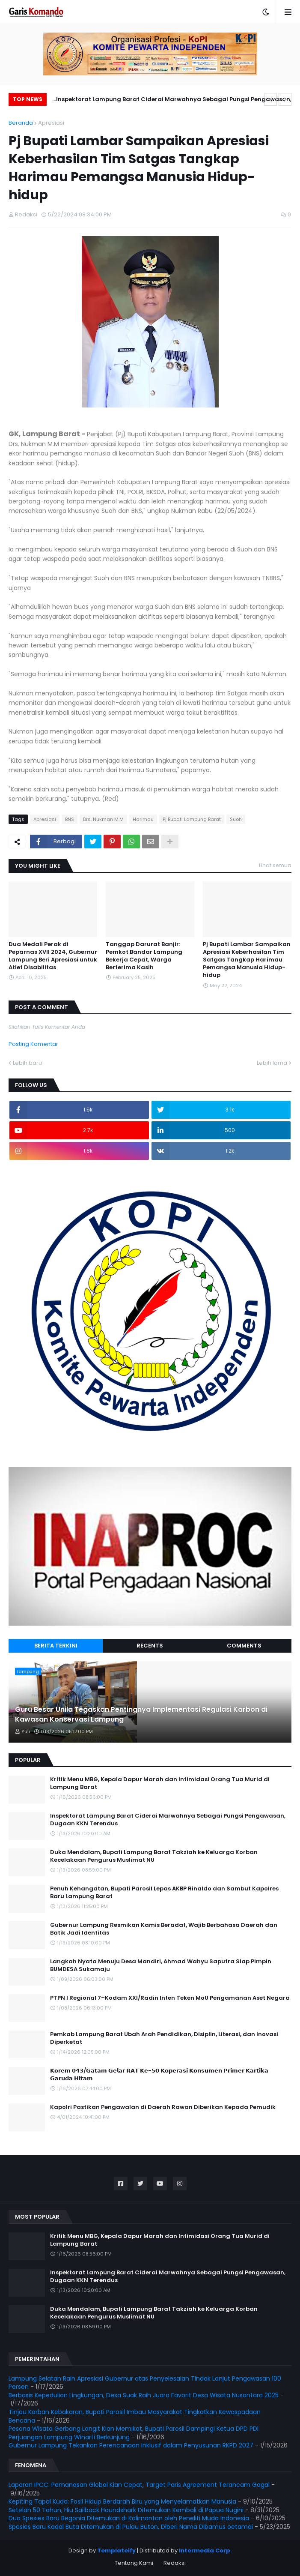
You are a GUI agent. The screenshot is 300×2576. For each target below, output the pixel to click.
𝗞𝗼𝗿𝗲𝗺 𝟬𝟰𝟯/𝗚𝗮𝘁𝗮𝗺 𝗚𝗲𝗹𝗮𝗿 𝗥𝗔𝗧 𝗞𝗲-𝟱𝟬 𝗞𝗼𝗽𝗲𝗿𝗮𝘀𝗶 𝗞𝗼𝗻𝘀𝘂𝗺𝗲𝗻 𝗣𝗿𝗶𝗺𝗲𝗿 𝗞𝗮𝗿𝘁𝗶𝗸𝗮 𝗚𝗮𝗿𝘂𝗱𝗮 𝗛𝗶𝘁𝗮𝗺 (159, 2074)
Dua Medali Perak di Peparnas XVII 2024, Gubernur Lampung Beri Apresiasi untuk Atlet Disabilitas (53, 956)
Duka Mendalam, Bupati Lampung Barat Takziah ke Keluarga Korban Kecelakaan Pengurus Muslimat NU (154, 1856)
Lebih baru (27, 1063)
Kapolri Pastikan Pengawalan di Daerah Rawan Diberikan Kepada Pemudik (163, 2107)
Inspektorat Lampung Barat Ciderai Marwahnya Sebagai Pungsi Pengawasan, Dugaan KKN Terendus (173, 100)
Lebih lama (272, 1063)
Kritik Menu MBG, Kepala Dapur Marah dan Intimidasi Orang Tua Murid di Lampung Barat (160, 1783)
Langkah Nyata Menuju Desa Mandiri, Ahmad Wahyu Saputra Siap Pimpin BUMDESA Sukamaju (160, 1965)
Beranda (21, 123)
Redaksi (174, 2563)
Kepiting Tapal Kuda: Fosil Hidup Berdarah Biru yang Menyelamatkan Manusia (122, 2501)
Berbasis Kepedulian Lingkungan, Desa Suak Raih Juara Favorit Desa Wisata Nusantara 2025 (144, 2395)
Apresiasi (51, 123)
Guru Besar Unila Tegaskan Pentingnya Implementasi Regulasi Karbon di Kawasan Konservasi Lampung (141, 1714)
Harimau (143, 819)
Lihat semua (275, 865)
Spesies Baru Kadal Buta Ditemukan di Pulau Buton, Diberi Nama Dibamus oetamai (131, 2526)
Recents (150, 1645)
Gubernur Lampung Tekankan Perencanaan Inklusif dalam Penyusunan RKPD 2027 (131, 2445)
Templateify (116, 2550)
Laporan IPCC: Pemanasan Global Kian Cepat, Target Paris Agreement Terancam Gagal (139, 2484)
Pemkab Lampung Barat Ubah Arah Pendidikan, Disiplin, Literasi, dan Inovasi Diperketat (164, 2038)
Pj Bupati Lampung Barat (192, 819)
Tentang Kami (134, 2563)
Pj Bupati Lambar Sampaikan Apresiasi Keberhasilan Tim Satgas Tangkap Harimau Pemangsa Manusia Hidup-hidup (247, 960)
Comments (244, 1645)
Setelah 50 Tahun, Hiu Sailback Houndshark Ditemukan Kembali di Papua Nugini (126, 2510)
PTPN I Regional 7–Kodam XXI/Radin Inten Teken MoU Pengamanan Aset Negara (170, 1998)
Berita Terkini (55, 1645)
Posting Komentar (33, 1044)
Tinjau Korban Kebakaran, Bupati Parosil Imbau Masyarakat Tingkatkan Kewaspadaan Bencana (135, 2416)
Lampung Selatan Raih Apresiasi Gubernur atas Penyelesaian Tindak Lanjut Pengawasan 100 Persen (145, 2382)
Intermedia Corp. (205, 2550)
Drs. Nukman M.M (103, 819)
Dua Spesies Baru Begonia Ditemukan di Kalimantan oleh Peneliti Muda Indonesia (129, 2518)
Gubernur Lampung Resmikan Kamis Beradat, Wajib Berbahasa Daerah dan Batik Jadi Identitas (163, 1929)
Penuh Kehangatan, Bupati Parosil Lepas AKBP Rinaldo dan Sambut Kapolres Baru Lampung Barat (164, 1892)
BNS (69, 819)
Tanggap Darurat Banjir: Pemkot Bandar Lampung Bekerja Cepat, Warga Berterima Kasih (144, 956)
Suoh (236, 819)
